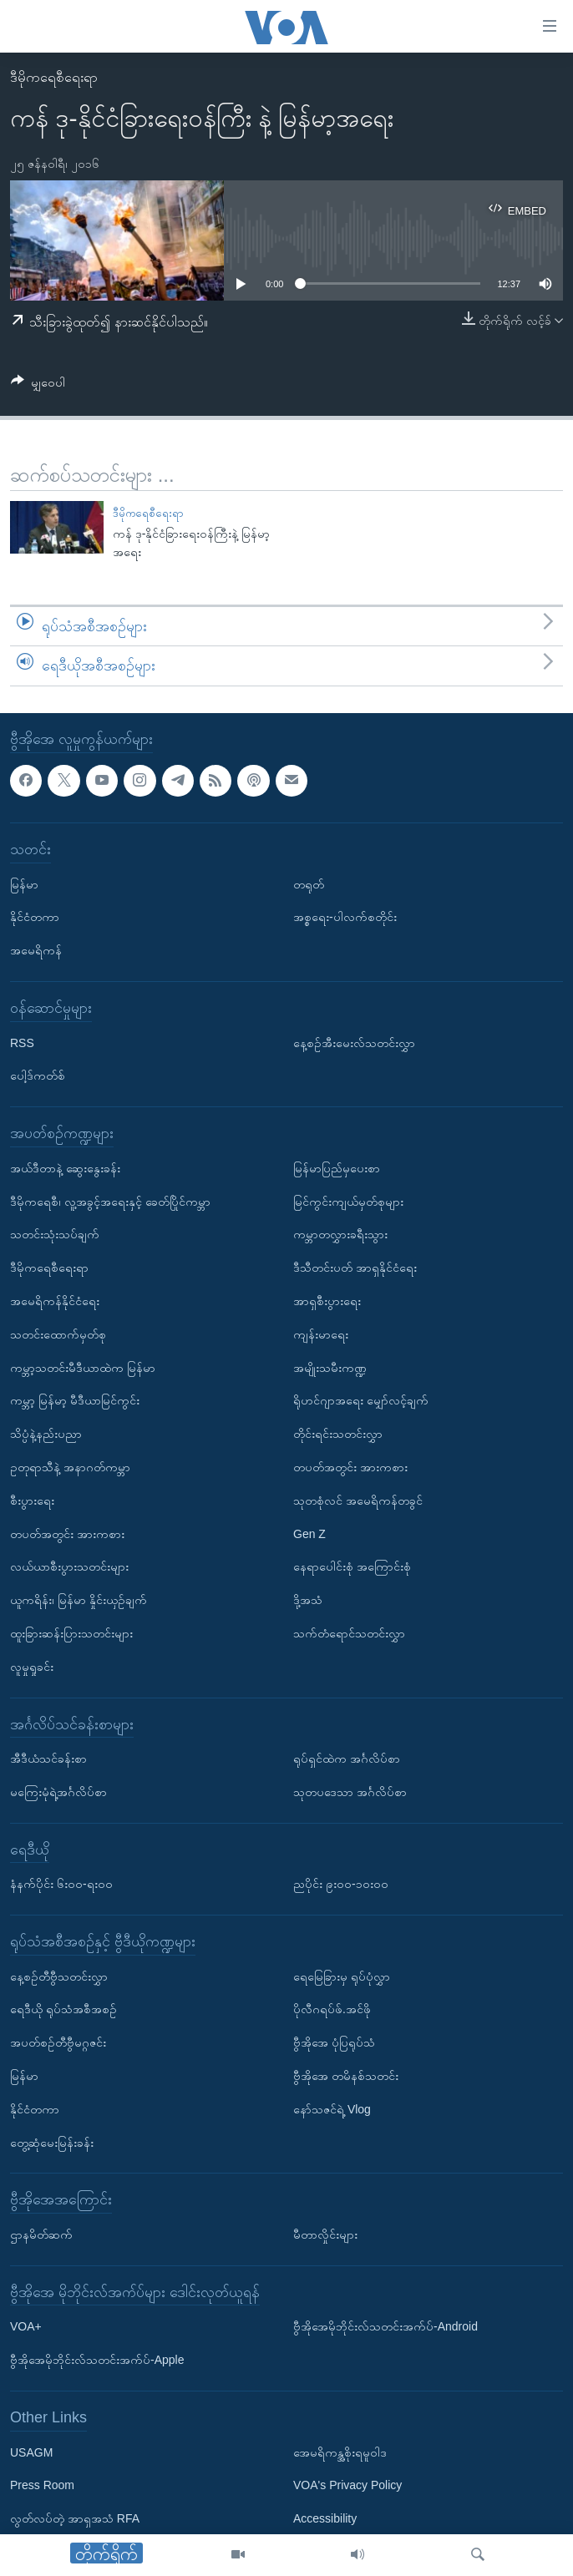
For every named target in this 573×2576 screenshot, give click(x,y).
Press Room (42, 2485)
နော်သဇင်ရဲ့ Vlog (332, 2109)
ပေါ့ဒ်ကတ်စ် (37, 1075)
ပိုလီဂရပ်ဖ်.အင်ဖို (332, 2009)
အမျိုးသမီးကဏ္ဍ (330, 1367)
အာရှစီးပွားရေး (327, 1301)
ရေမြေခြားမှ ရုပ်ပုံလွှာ (341, 1976)
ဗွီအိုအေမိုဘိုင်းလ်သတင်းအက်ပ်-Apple (97, 2359)
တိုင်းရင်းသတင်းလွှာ (338, 1433)
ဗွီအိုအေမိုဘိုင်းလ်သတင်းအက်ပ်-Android (385, 2326)
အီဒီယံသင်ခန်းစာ (48, 1758)
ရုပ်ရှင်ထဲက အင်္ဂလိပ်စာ (346, 1758)
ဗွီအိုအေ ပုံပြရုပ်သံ (334, 2042)
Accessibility (325, 2518)
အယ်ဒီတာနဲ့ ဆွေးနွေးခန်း (65, 1168)
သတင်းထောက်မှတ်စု (58, 1334)
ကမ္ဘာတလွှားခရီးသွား (340, 1234)
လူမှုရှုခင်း (31, 1666)
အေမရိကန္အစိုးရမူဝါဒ (340, 2451)
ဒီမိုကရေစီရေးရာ (54, 77)
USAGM (31, 2451)
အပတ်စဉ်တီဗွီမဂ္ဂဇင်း (58, 2042)
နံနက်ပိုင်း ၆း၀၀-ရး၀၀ (61, 1883)
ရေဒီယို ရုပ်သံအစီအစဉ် (63, 2009)
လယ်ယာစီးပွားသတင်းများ (69, 1566)
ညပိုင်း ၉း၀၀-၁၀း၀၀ (340, 1883)
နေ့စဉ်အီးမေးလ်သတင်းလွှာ (354, 1042)
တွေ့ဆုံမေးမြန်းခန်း (52, 2141)
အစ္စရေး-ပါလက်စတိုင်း (345, 917)
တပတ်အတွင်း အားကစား (67, 1533)
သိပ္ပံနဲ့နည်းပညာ (46, 1433)
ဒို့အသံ (307, 1600)
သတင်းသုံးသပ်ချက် (54, 1234)
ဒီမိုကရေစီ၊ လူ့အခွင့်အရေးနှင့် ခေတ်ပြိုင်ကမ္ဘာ (110, 1200)
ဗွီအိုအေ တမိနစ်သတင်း (345, 2076)
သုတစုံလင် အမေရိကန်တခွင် (358, 1500)
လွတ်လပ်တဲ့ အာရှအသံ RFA (74, 2518)
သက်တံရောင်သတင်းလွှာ (349, 1633)
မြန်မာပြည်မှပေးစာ (336, 1168)
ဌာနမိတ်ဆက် (41, 2234)
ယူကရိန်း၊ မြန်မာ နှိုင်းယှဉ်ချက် (78, 1600)
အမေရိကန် (36, 950)
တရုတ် (308, 883)
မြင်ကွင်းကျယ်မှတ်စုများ (348, 1200)
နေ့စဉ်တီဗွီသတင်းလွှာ (59, 1976)
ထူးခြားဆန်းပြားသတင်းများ (71, 1633)
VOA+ (26, 2326)
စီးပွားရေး (32, 1500)
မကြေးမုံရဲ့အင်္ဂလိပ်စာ (58, 1792)
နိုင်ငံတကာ (34, 917)
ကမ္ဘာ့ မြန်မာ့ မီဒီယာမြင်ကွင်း (74, 1400)
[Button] (38, 385)
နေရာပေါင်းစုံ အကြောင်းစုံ (352, 1566)
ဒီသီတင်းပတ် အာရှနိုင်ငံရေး (355, 1267)
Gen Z (309, 1533)
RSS (22, 1042)
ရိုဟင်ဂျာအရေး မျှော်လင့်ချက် (360, 1400)
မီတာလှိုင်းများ (325, 2234)
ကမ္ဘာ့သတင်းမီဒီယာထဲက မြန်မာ (82, 1367)
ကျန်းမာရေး (320, 1334)
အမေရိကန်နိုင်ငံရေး (54, 1301)
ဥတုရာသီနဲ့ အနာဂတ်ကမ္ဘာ (70, 1467)
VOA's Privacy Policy (347, 2485)
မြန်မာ (24, 883)
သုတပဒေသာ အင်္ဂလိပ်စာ (350, 1792)
